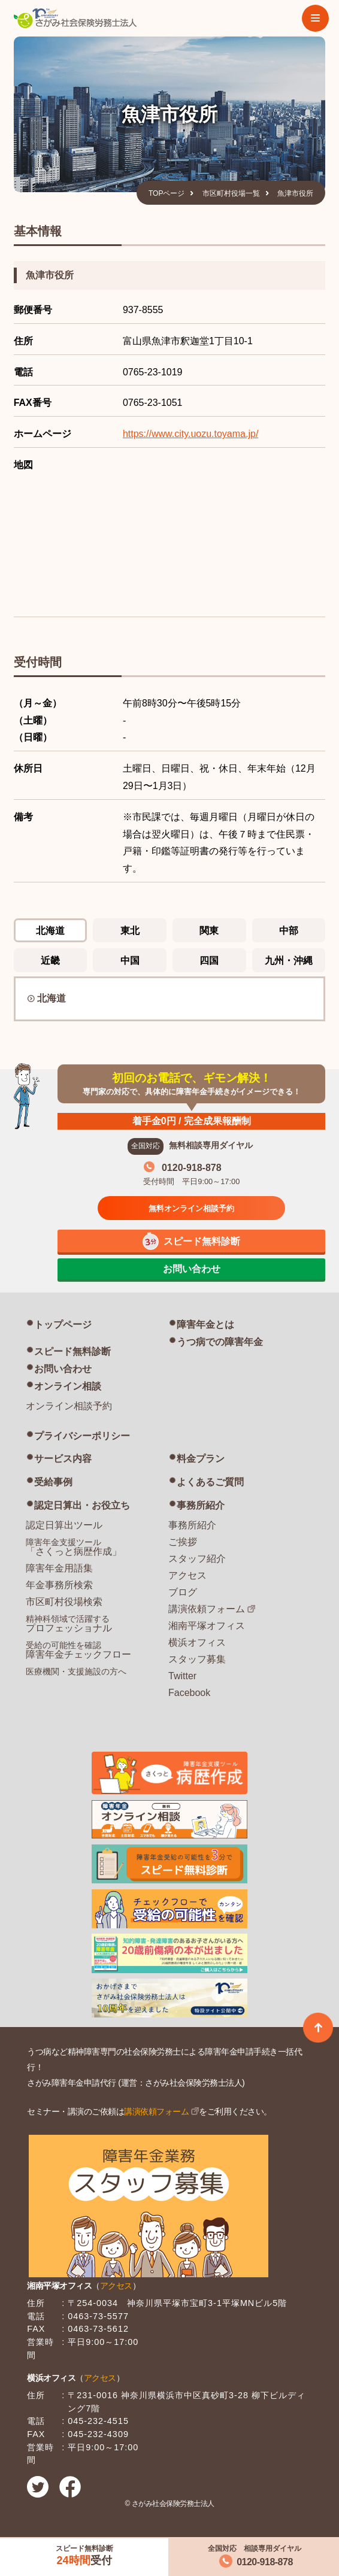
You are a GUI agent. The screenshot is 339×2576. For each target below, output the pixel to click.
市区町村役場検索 (64, 1602)
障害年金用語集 (59, 1568)
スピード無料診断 (72, 1351)
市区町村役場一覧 (231, 193)
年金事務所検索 (59, 1585)
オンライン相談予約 (69, 1406)
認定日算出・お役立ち (82, 1505)
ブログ (182, 1592)
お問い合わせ (63, 1369)
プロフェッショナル (69, 1623)
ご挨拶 (182, 1542)
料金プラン (201, 1459)
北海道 (51, 998)
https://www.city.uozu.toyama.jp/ (190, 434)
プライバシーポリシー (82, 1436)
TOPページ (166, 193)
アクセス (187, 1575)
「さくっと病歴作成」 (74, 1546)
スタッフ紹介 (197, 1559)
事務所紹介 (201, 1505)
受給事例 (53, 1482)
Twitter (182, 1676)
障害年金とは (205, 1324)
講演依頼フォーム (206, 1609)
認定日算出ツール (64, 1525)
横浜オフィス (197, 1642)
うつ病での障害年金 (220, 1342)
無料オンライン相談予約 (191, 1208)
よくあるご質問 (210, 1482)
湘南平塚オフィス (206, 1626)
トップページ (63, 1324)
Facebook (189, 1693)
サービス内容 (63, 1459)
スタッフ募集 (197, 1659)
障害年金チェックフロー (78, 1649)
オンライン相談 (67, 1386)
